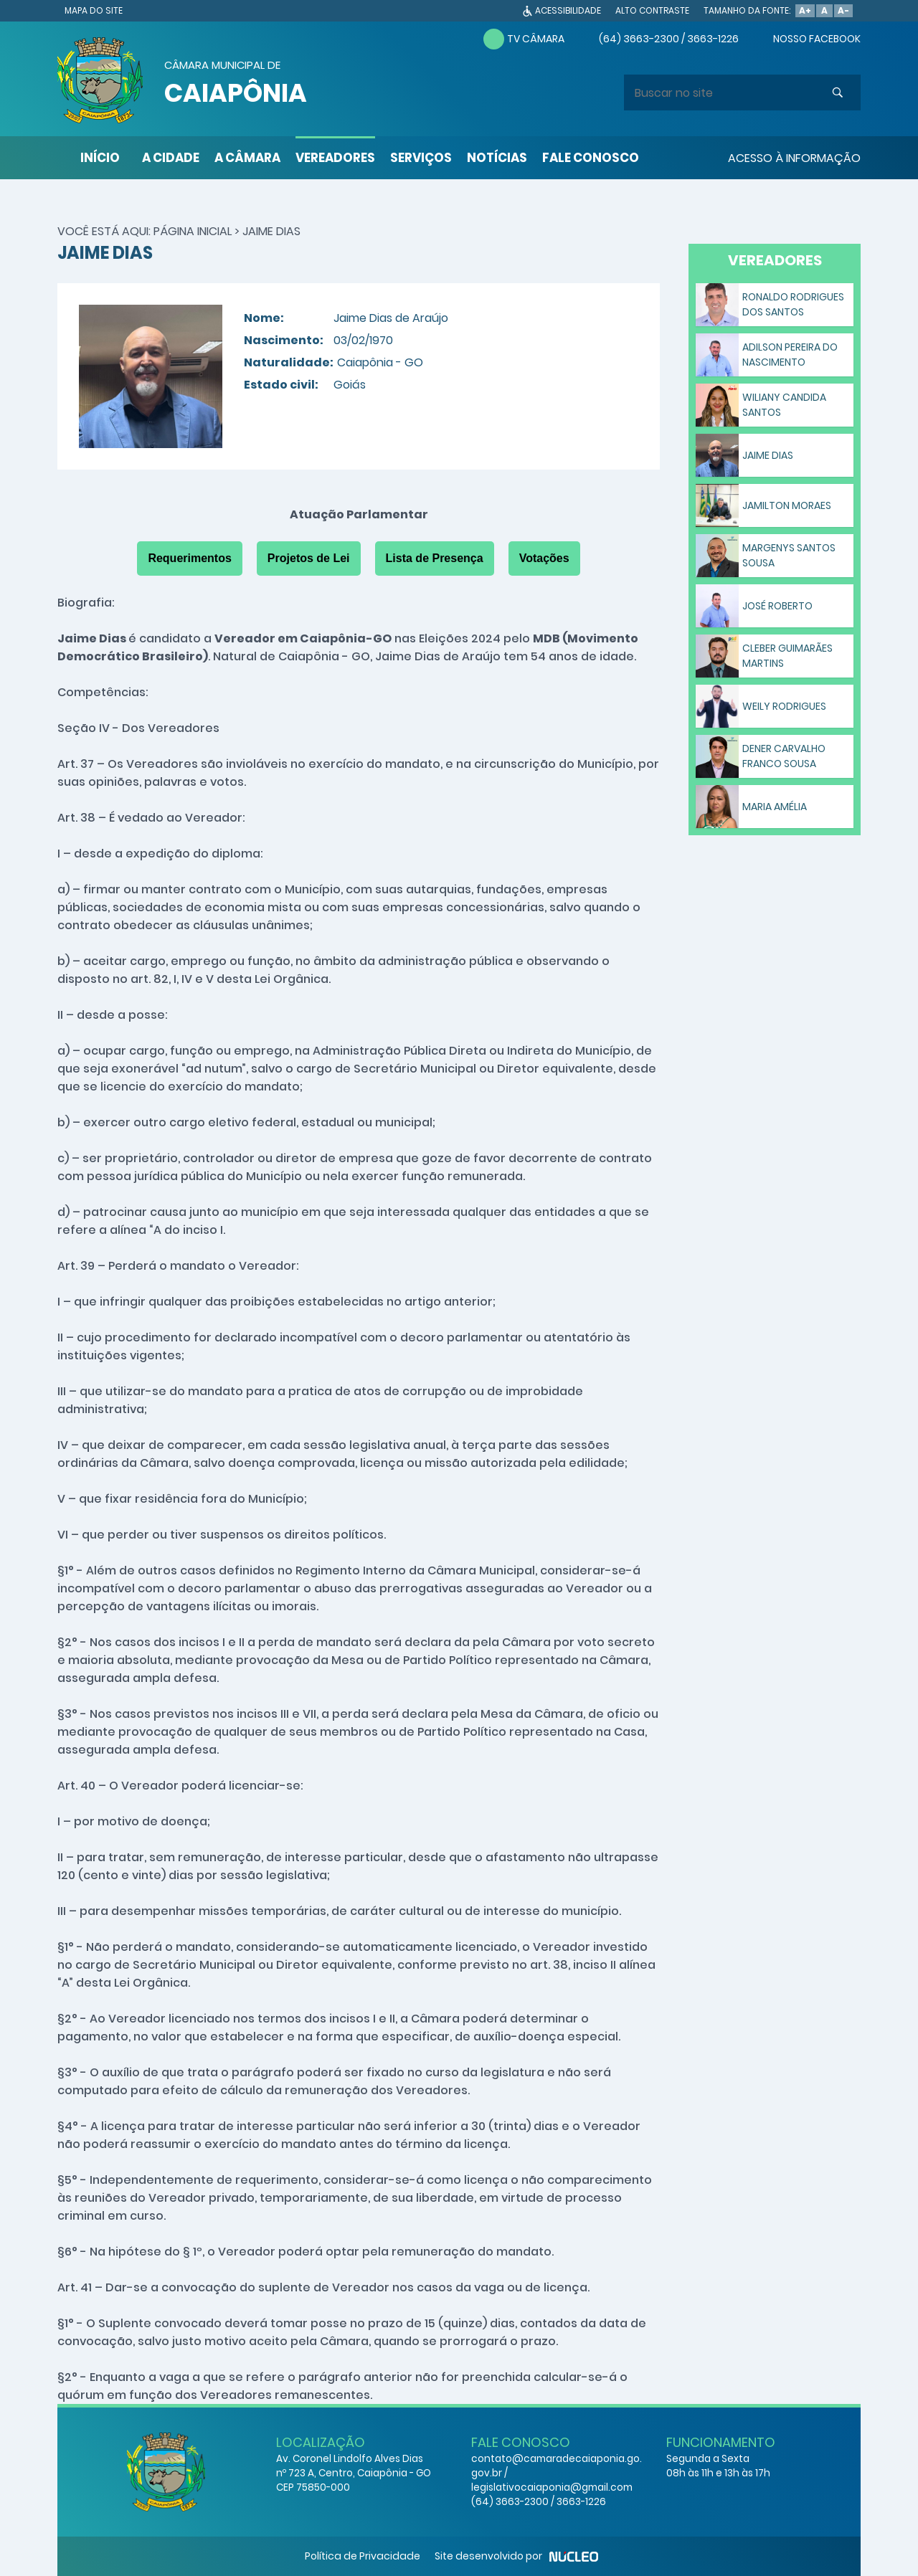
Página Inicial (192, 231)
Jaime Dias (271, 231)
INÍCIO (100, 157)
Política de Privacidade (362, 2556)
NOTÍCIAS (497, 157)
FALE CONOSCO (590, 157)
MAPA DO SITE (94, 10)
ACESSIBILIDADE (568, 10)
